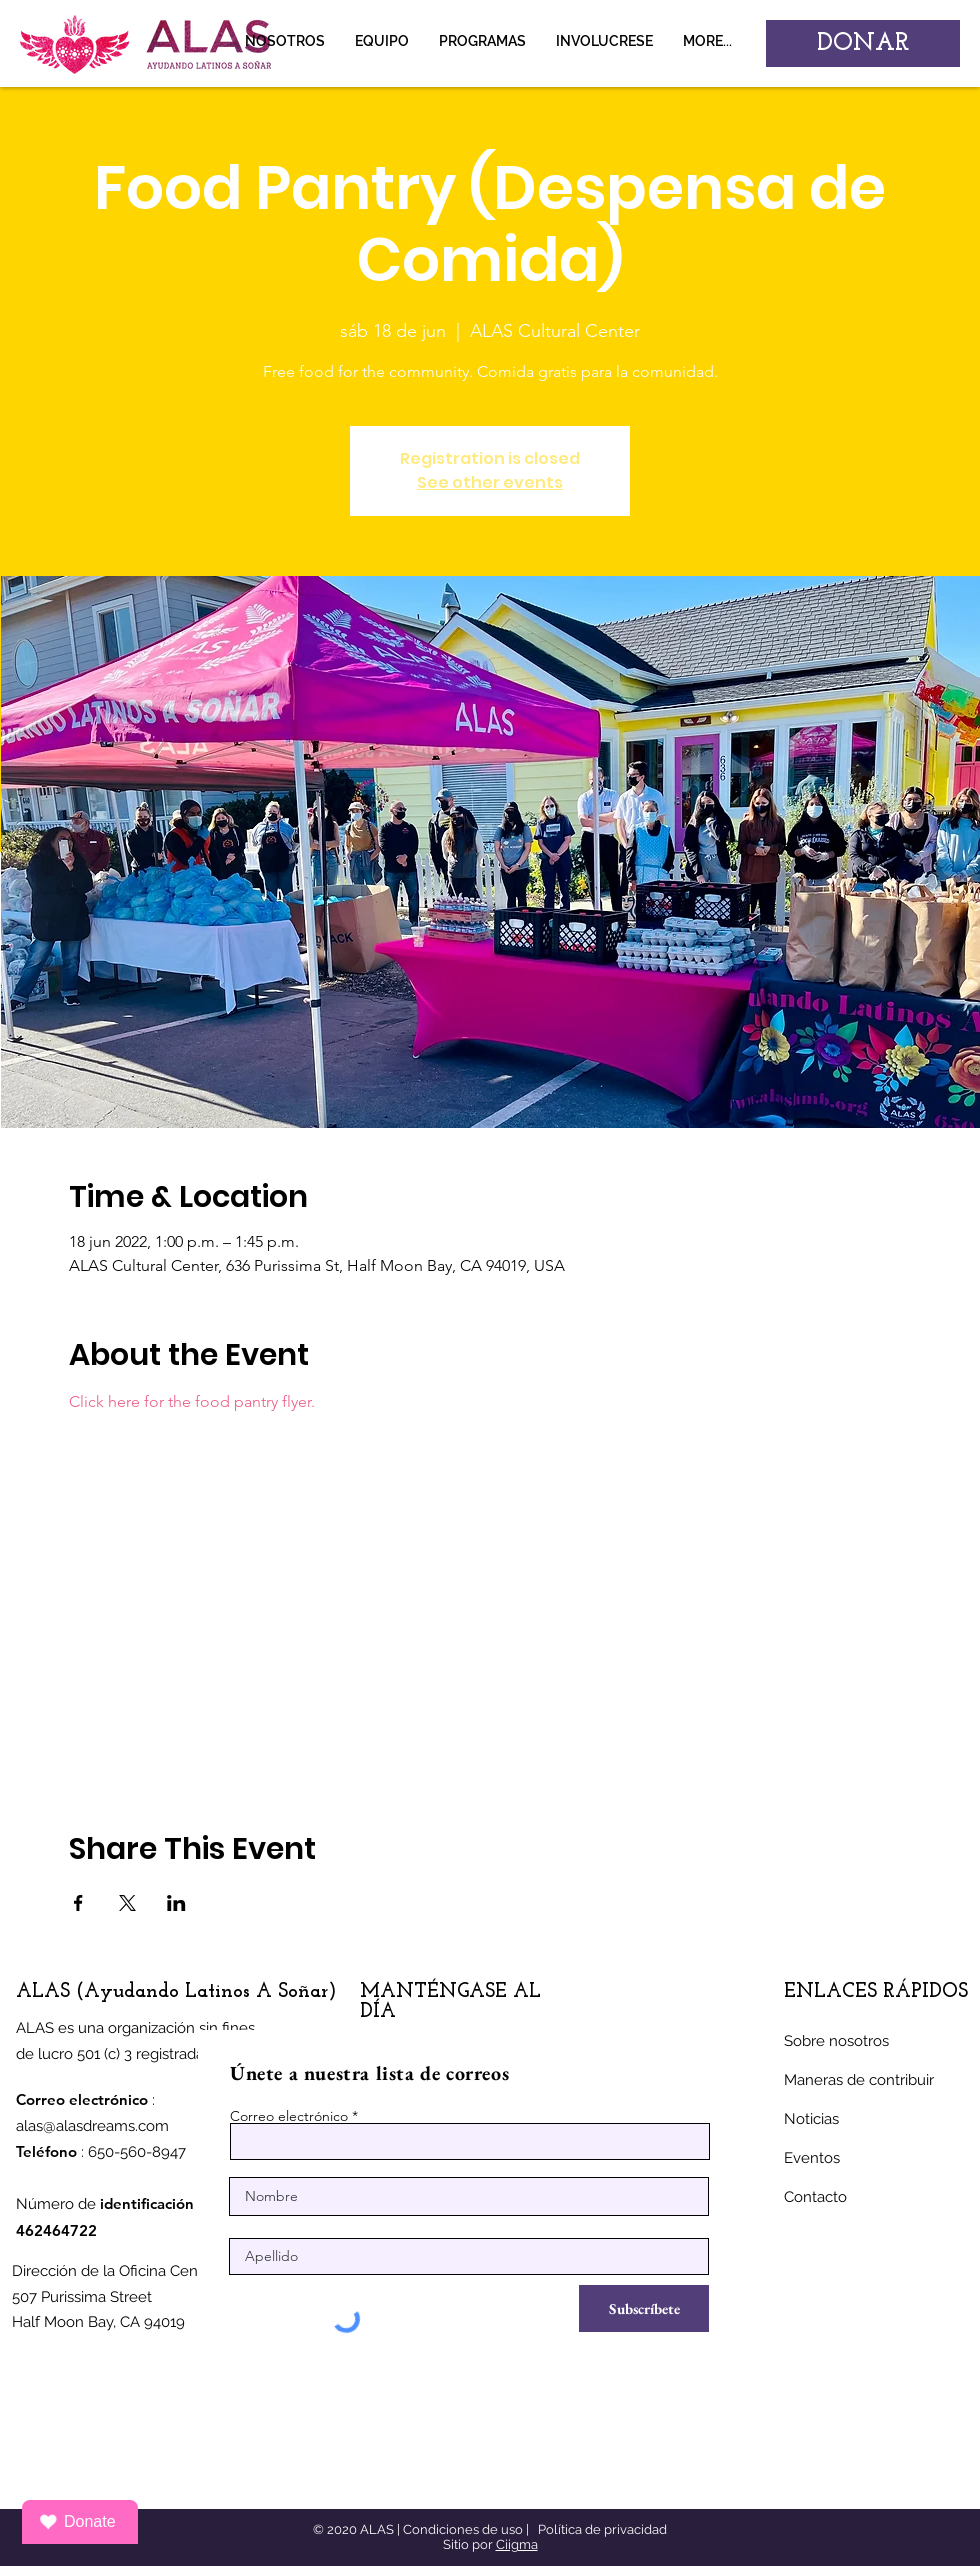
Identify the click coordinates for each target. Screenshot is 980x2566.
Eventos (812, 2158)
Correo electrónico (289, 2116)
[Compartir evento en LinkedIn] (176, 1903)
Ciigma (517, 2544)
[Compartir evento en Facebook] (78, 1903)
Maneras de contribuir (859, 2080)
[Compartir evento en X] (127, 1903)
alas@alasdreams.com (92, 2126)
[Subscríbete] (644, 2308)
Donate (77, 2522)
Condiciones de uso (463, 2529)
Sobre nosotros (836, 2041)
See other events (490, 482)
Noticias (811, 2119)
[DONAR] (863, 43)
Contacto (815, 2197)
